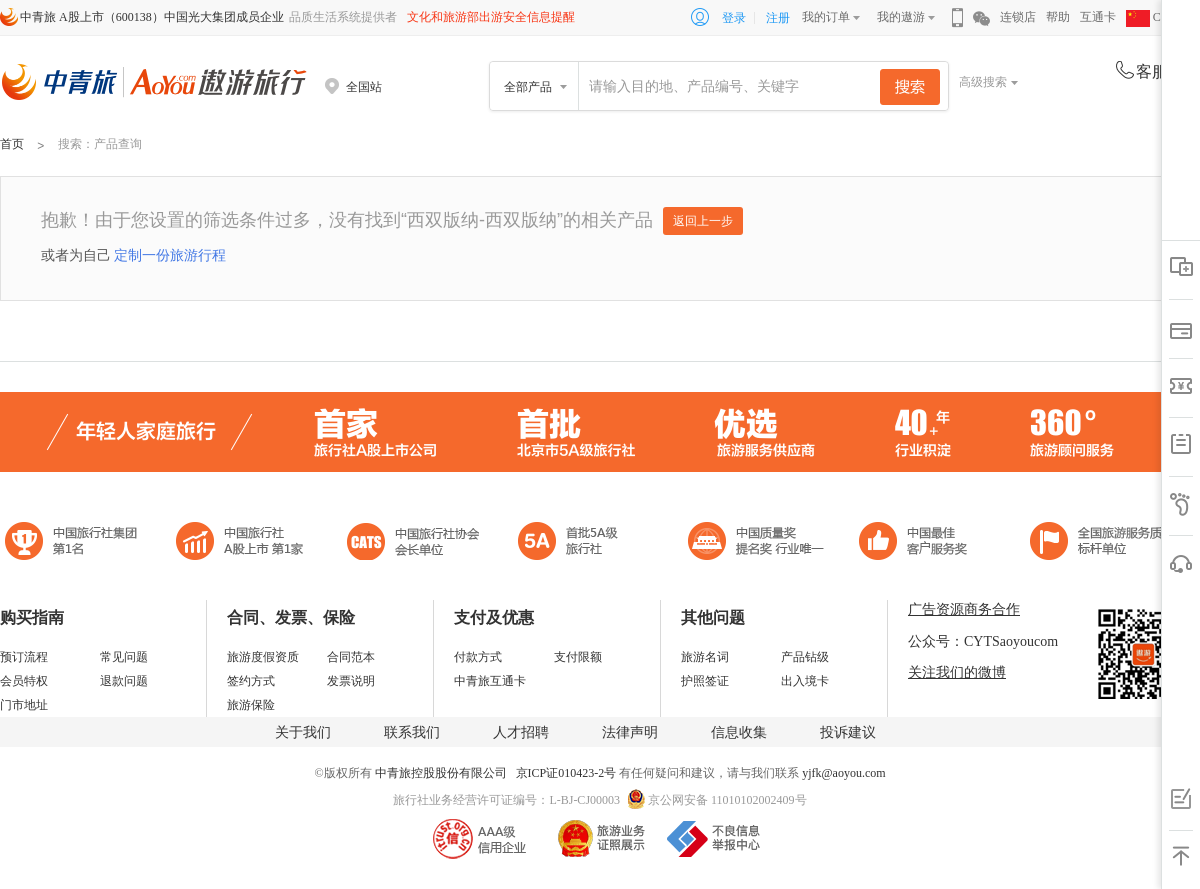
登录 (734, 18)
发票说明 (351, 681)
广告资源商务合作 (964, 609)
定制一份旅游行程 (170, 255)
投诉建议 (848, 732)
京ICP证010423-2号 (568, 773)
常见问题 (124, 657)
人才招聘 (521, 732)
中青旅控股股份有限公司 (441, 773)
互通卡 (1098, 17)
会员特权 (24, 681)
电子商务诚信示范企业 (576, 543)
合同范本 (351, 657)
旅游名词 (705, 657)
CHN (1152, 17)
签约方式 (251, 681)
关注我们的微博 (957, 672)
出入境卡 (805, 681)
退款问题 (124, 681)
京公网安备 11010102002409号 (727, 800)
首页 (12, 144)
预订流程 (24, 657)
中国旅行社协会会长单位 (413, 543)
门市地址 (24, 705)
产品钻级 (805, 657)
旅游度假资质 (263, 657)
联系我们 (412, 732)
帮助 (1058, 17)
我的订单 (826, 17)
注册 (778, 18)
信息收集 (739, 732)
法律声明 (630, 732)
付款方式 (478, 657)
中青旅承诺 (1102, 543)
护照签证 (705, 681)
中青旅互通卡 (490, 681)
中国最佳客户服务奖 (757, 543)
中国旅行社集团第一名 (74, 543)
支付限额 (578, 657)
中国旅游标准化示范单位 (918, 543)
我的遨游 (901, 17)
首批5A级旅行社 (240, 543)
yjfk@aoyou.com (843, 773)
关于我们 (303, 732)
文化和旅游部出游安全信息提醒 (491, 17)
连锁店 (1018, 17)
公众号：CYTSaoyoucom (983, 641)
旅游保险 (251, 705)
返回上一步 (703, 221)
